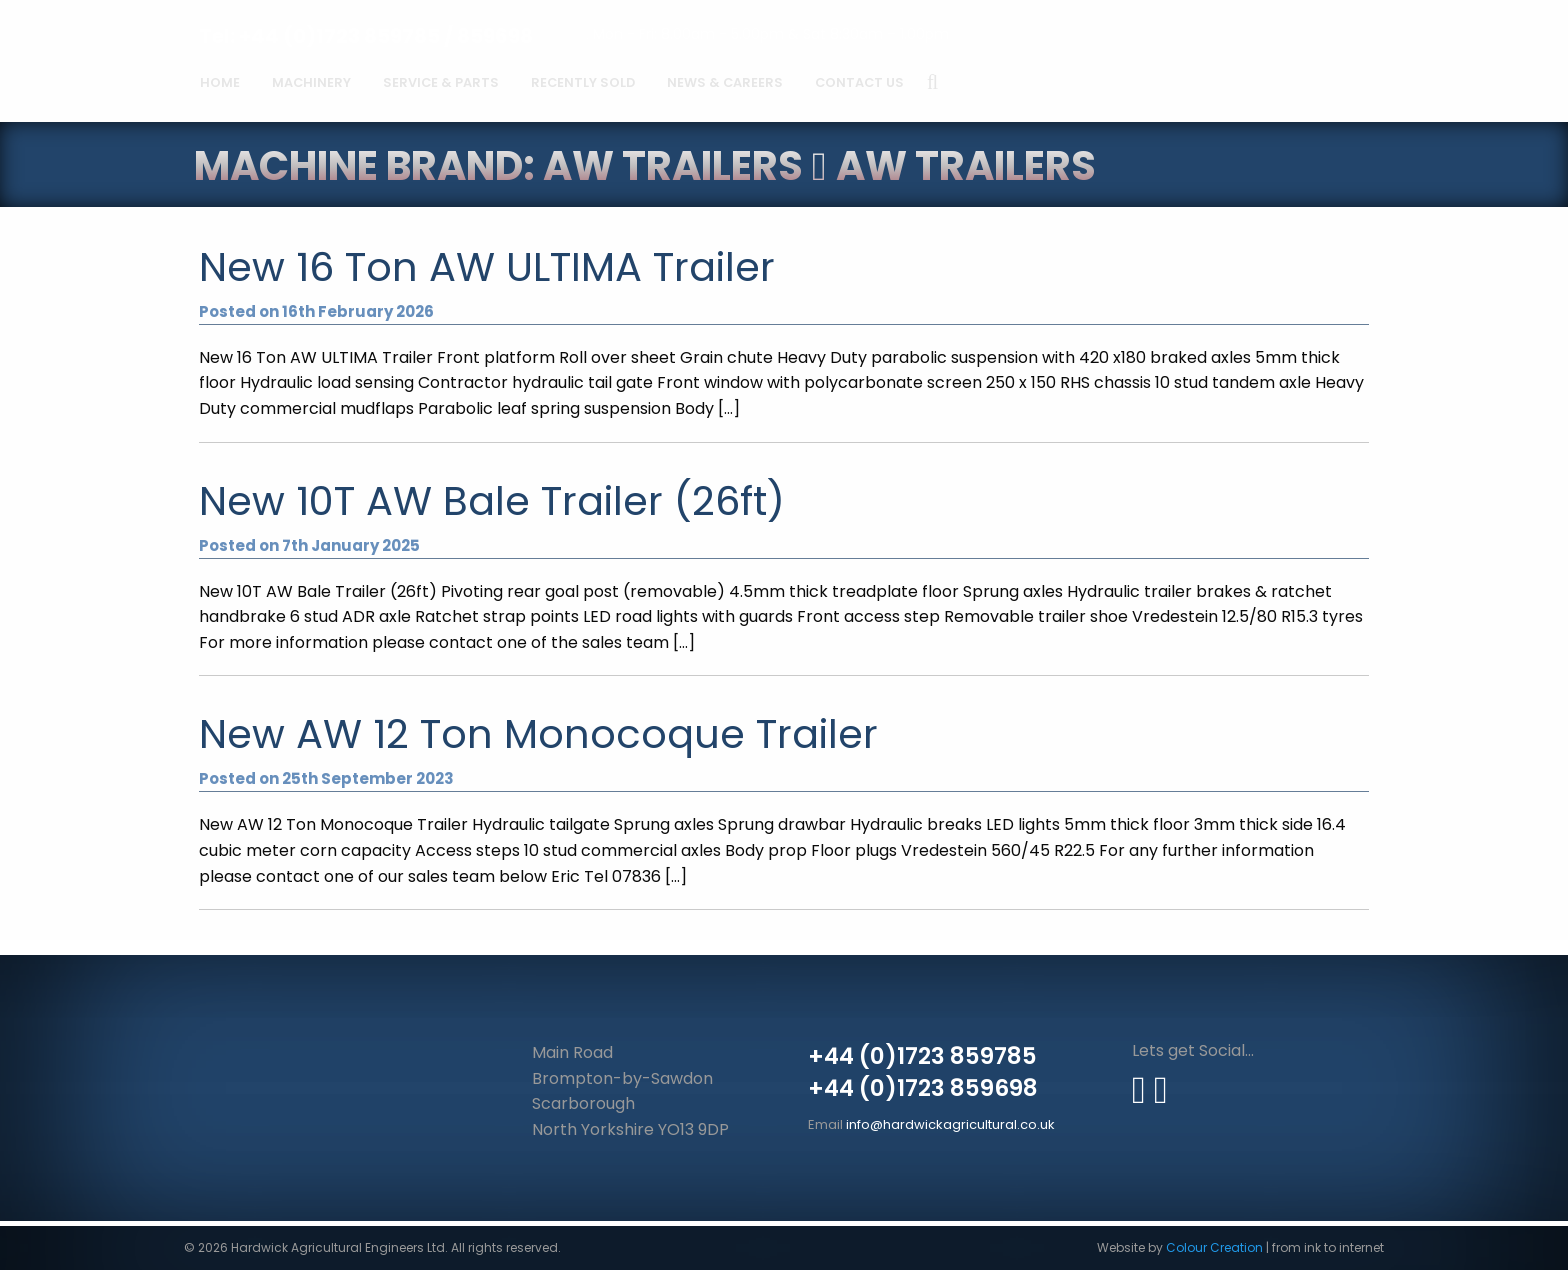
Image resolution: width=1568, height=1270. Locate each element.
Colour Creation (1214, 1247)
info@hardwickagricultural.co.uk (950, 1124)
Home (220, 82)
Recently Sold (583, 82)
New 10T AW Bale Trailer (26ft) (492, 501)
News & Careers (725, 82)
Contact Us (859, 82)
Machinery (311, 82)
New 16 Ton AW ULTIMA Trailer (487, 267)
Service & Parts (441, 82)
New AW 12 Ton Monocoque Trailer (538, 734)
